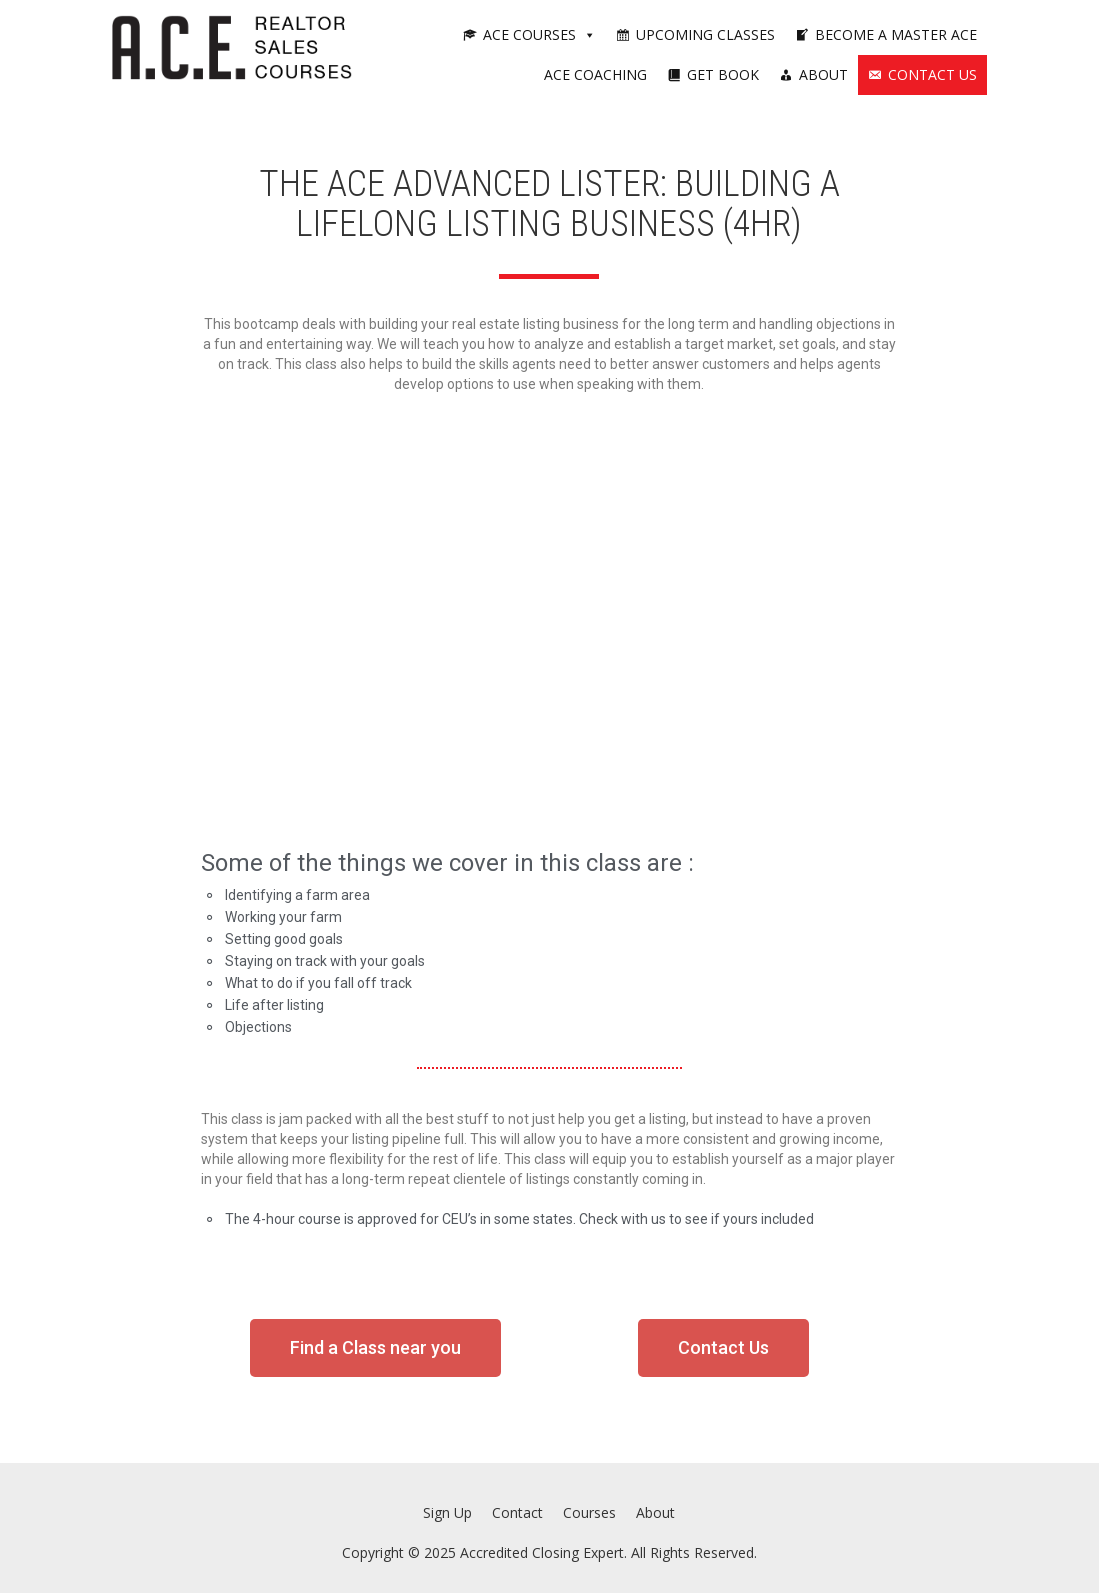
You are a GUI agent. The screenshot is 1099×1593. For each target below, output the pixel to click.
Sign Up (447, 1512)
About (823, 74)
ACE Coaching (595, 74)
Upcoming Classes (705, 34)
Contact (517, 1512)
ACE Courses (539, 35)
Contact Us (932, 74)
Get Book (723, 74)
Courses (589, 1512)
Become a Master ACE (896, 34)
